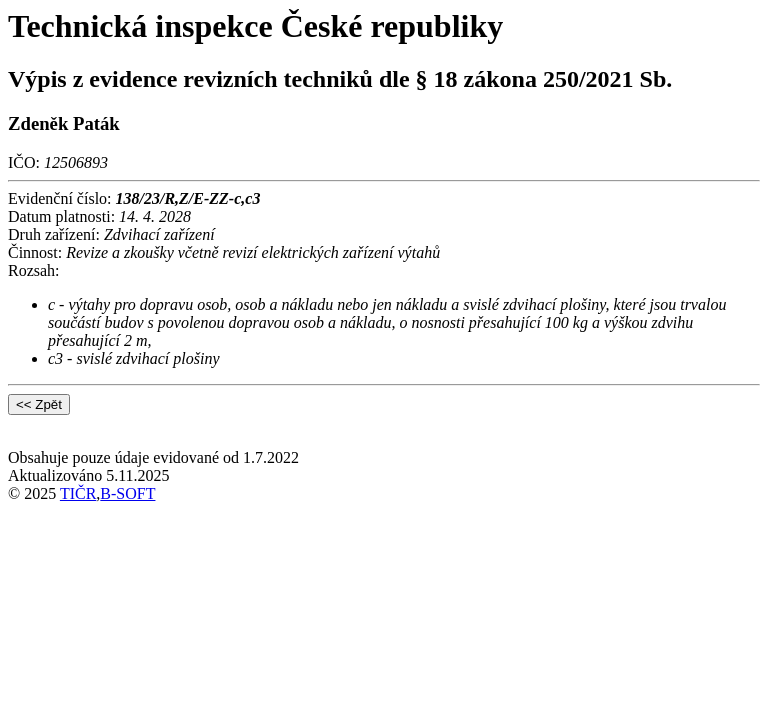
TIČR (78, 493)
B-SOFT (127, 493)
